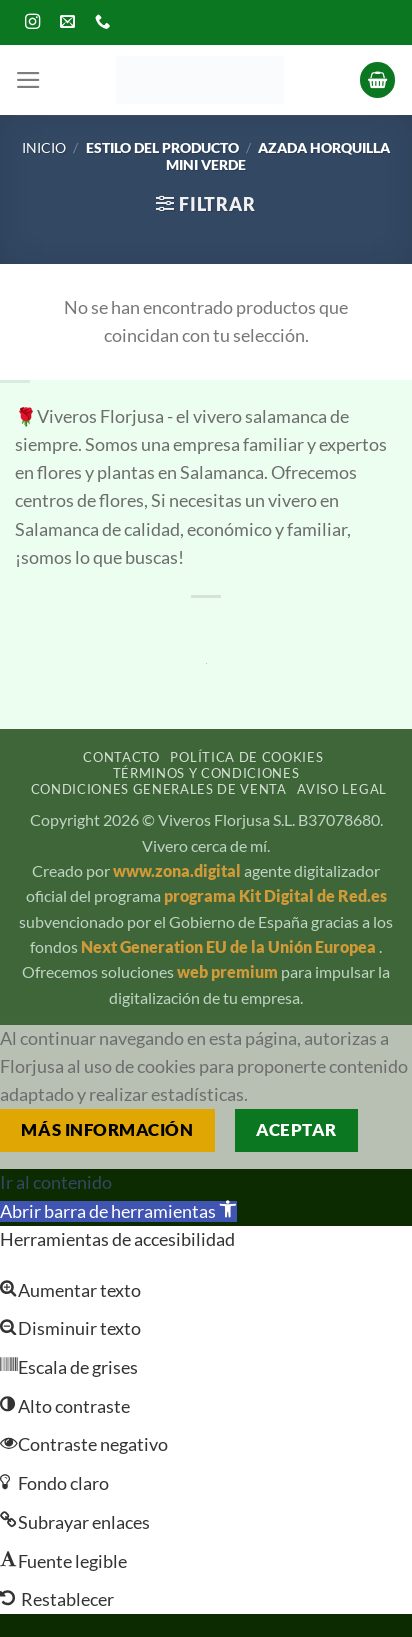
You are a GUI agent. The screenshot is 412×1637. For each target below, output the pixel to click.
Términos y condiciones (206, 773)
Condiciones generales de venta (159, 789)
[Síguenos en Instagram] (33, 22)
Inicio (44, 147)
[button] (28, 80)
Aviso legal (341, 789)
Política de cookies (246, 757)
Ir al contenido (56, 1182)
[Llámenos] (103, 22)
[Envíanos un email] (68, 22)
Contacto (121, 757)
